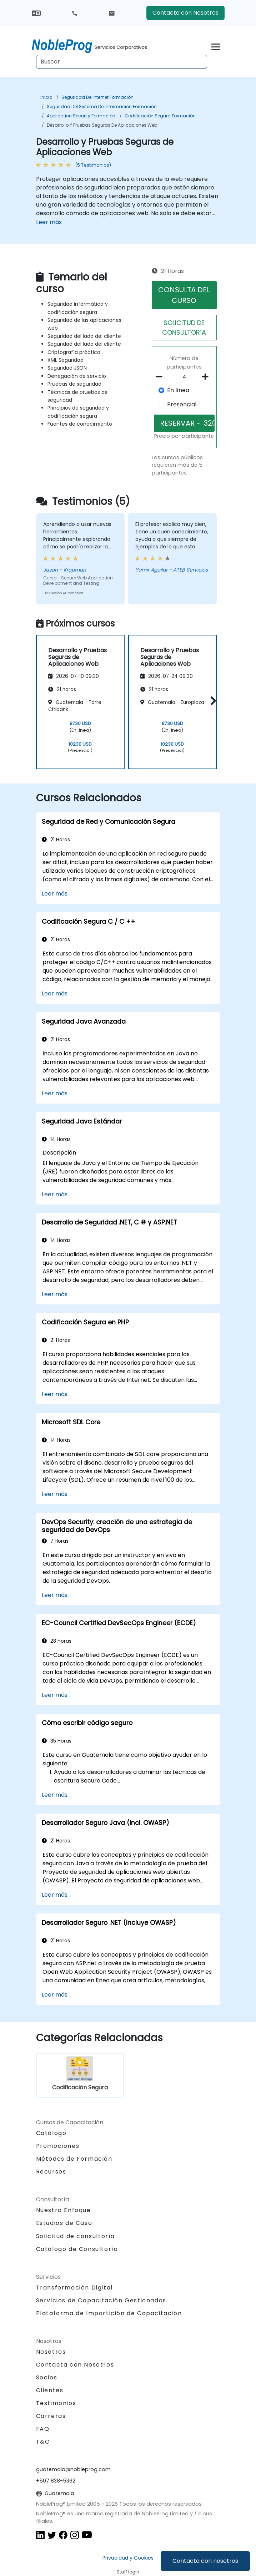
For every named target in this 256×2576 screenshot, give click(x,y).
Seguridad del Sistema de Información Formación (102, 106)
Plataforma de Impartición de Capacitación (109, 2313)
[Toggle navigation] (216, 46)
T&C (43, 2442)
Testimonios (56, 2403)
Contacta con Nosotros (185, 13)
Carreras (51, 2416)
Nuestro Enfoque (63, 2210)
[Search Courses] (121, 62)
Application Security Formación (81, 116)
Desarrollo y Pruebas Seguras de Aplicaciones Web (102, 125)
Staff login (128, 2572)
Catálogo (51, 2133)
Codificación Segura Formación (160, 116)
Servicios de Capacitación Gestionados (101, 2300)
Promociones (58, 2146)
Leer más (49, 222)
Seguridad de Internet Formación (97, 97)
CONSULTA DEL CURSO (184, 295)
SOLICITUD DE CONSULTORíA (184, 327)
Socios (46, 2377)
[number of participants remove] (161, 376)
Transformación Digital (74, 2287)
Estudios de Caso (64, 2223)
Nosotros (51, 2352)
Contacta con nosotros (205, 2561)
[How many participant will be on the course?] (184, 377)
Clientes (50, 2390)
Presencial (181, 404)
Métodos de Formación (74, 2159)
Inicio (46, 97)
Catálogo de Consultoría (77, 2249)
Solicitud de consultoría (75, 2236)
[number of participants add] (207, 376)
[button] (211, 700)
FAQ (43, 2429)
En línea (178, 390)
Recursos (51, 2171)
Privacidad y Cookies (128, 2557)
